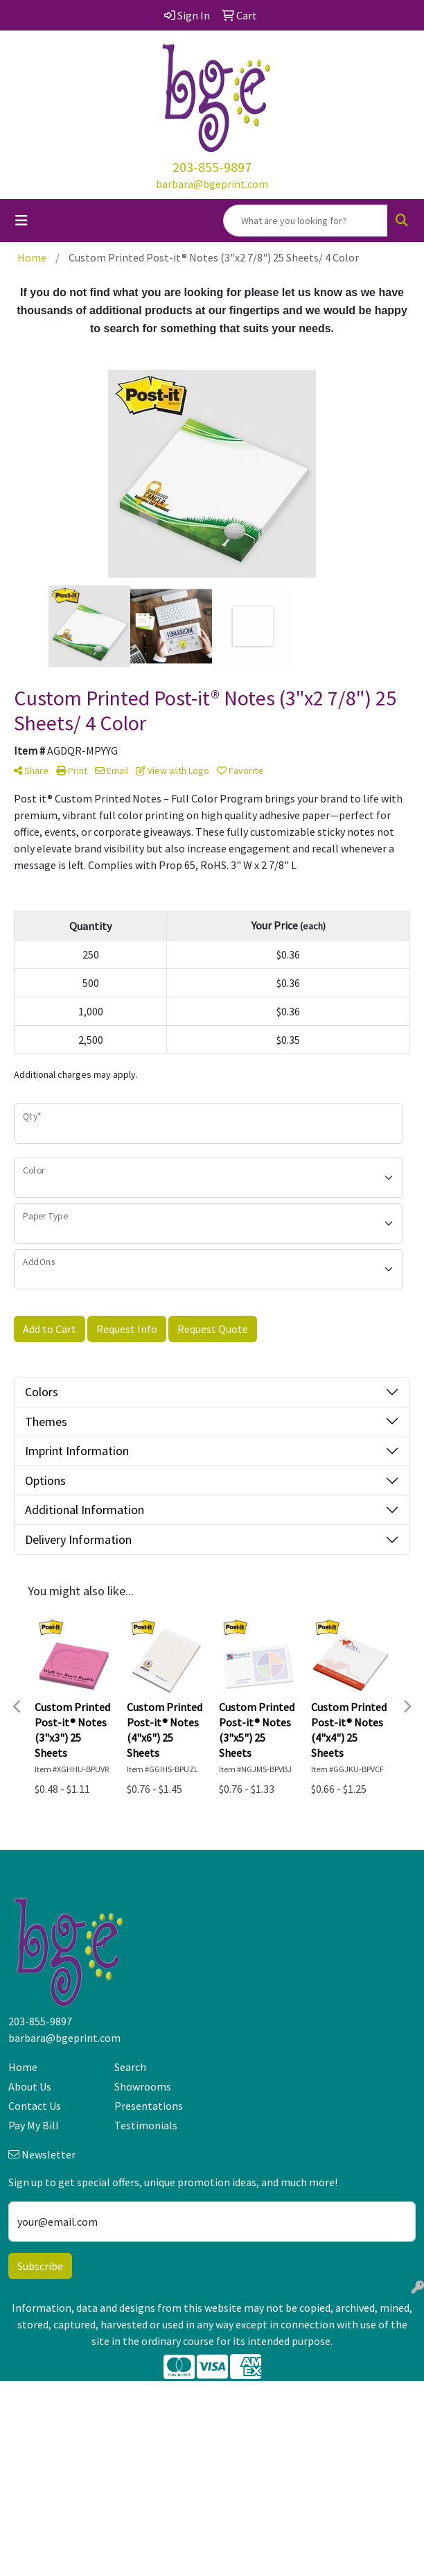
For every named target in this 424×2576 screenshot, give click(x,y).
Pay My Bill (33, 2125)
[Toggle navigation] (21, 220)
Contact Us (34, 2106)
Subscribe (40, 2266)
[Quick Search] (305, 221)
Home (22, 2067)
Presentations (148, 2106)
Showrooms (142, 2086)
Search (130, 2067)
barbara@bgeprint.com (212, 184)
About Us (29, 2086)
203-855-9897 (212, 166)
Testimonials (145, 2125)
